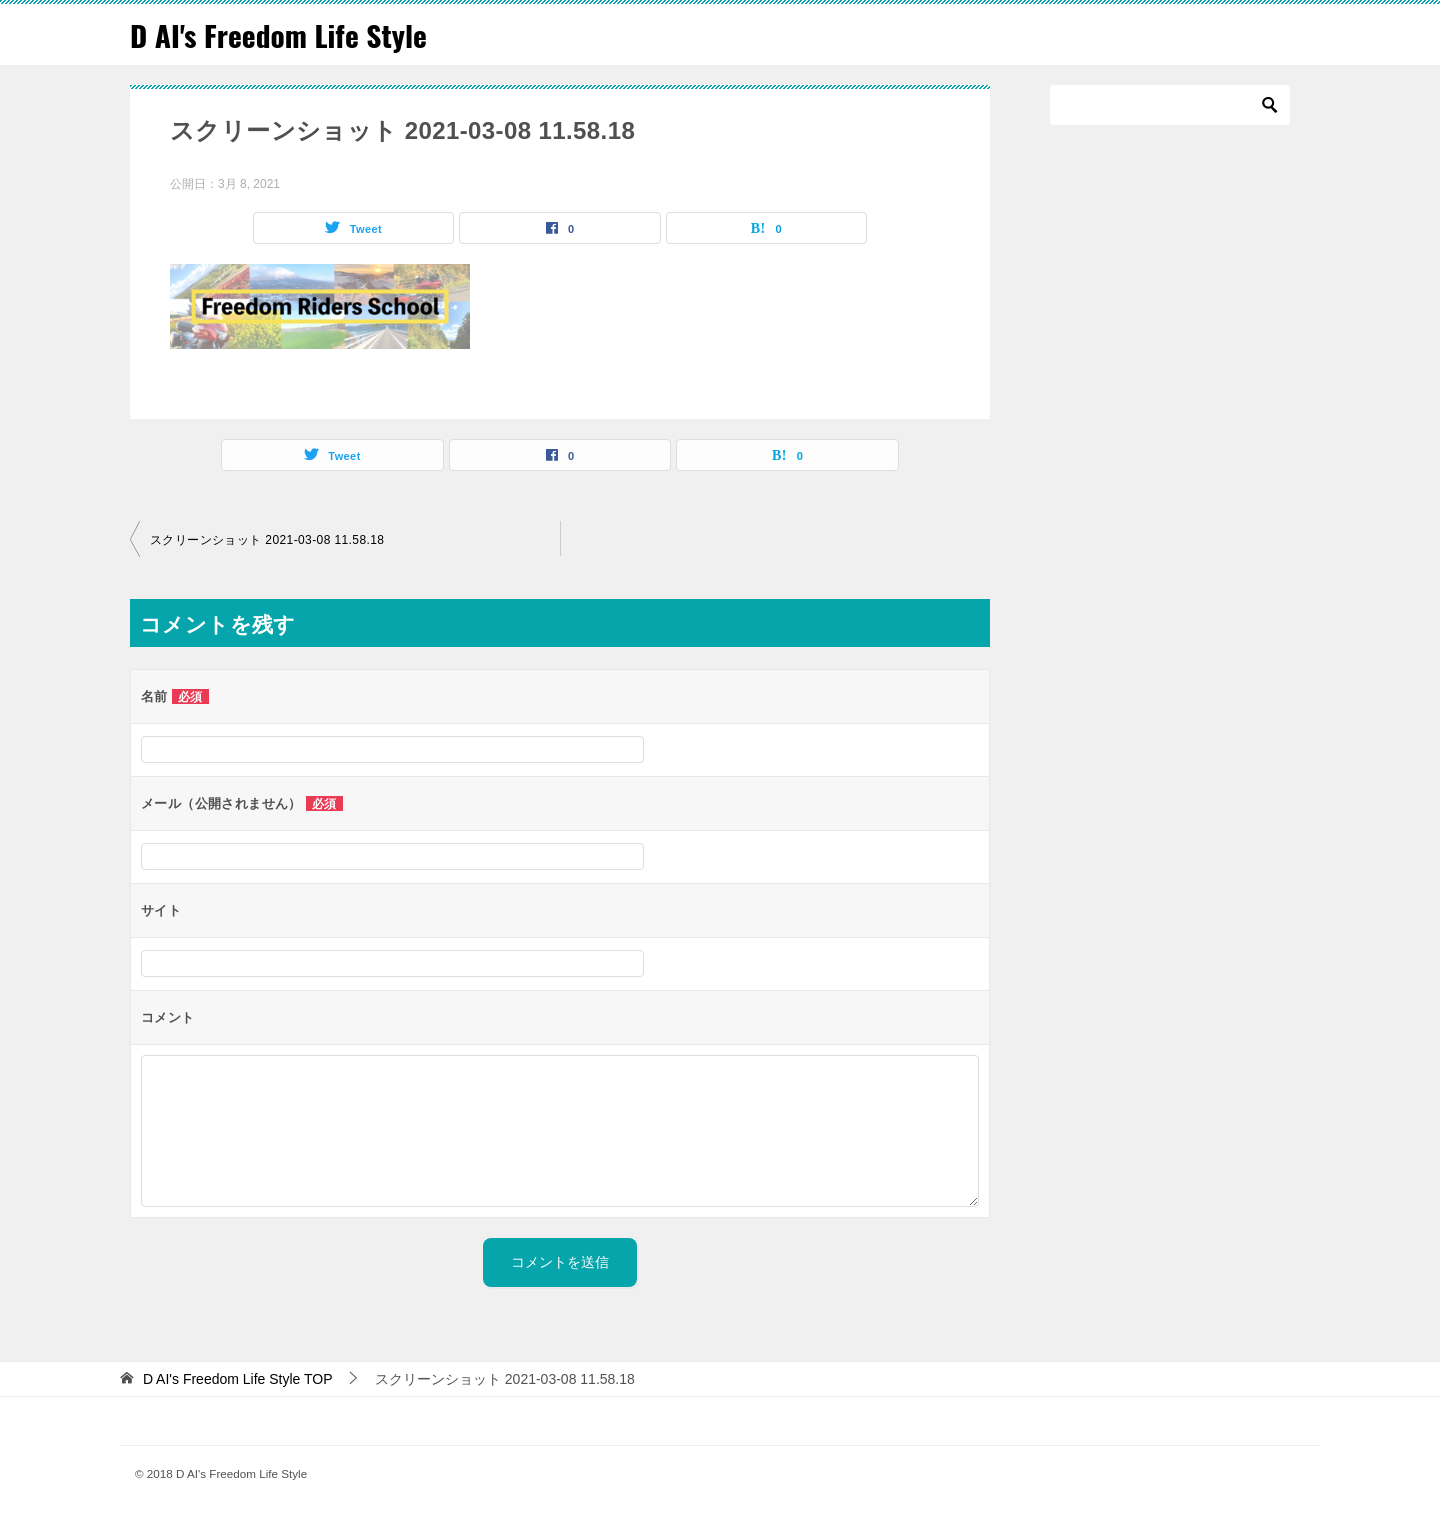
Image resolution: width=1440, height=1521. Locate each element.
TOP (238, 1379)
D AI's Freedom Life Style (281, 34)
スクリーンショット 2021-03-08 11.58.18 (267, 539)
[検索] (1170, 105)
